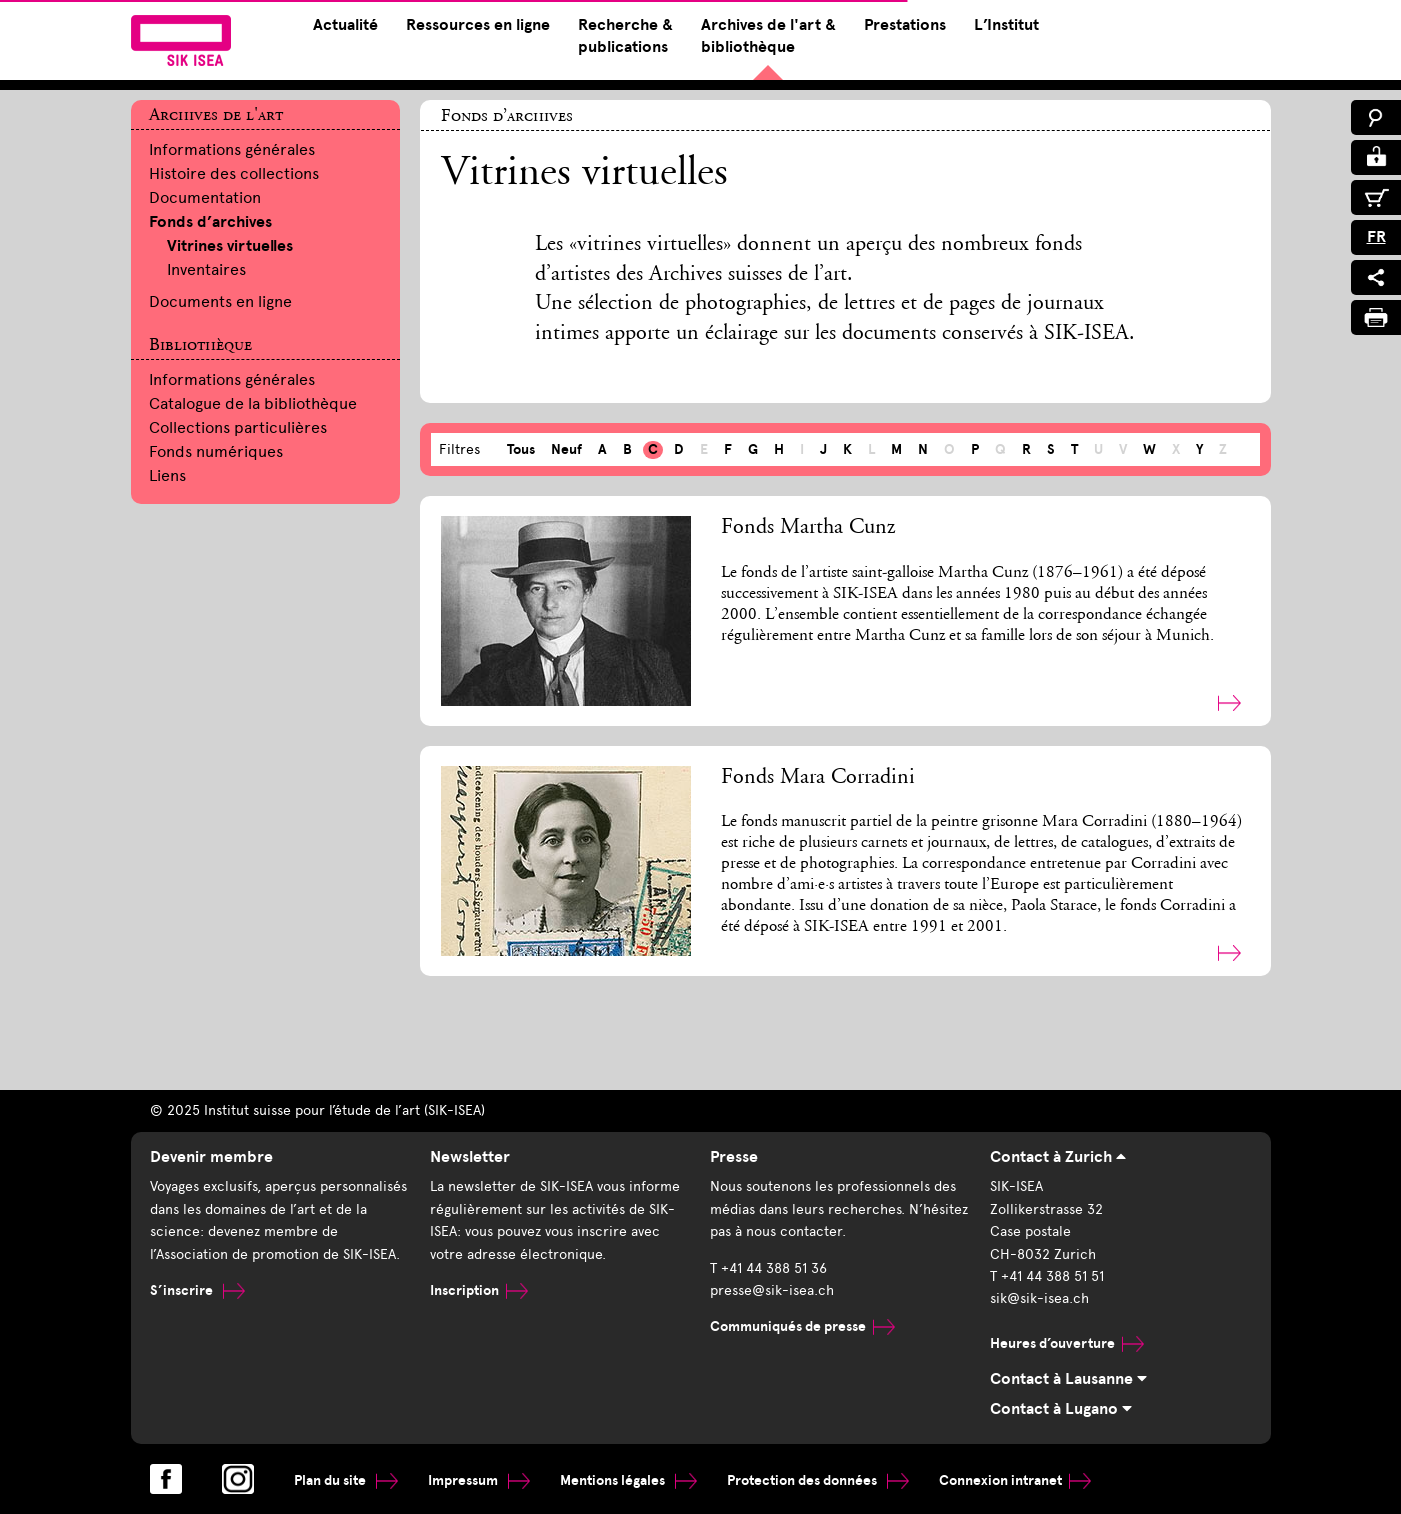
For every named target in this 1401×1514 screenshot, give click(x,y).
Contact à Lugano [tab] (1061, 1409)
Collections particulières (238, 427)
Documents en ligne (220, 301)
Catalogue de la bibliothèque (253, 403)
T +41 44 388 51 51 (1047, 1276)
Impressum (479, 1480)
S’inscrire (197, 1290)
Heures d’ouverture (1067, 1343)
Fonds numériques (216, 451)
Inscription (479, 1290)
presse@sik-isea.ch (772, 1290)
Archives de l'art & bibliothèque (768, 36)
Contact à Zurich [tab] (1058, 1157)
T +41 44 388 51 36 (768, 1268)
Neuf (566, 449)
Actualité (345, 25)
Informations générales (232, 149)
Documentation (205, 197)
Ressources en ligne (478, 25)
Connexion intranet (1015, 1480)
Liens (167, 475)
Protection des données (818, 1480)
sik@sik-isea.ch (1039, 1298)
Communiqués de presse (802, 1326)
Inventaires (206, 269)
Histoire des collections (234, 173)
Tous (521, 449)
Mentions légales (628, 1480)
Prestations (905, 25)
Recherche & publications (625, 36)
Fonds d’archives (210, 222)
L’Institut (1006, 25)
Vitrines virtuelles (230, 246)
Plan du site (346, 1480)
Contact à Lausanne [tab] (1068, 1379)
